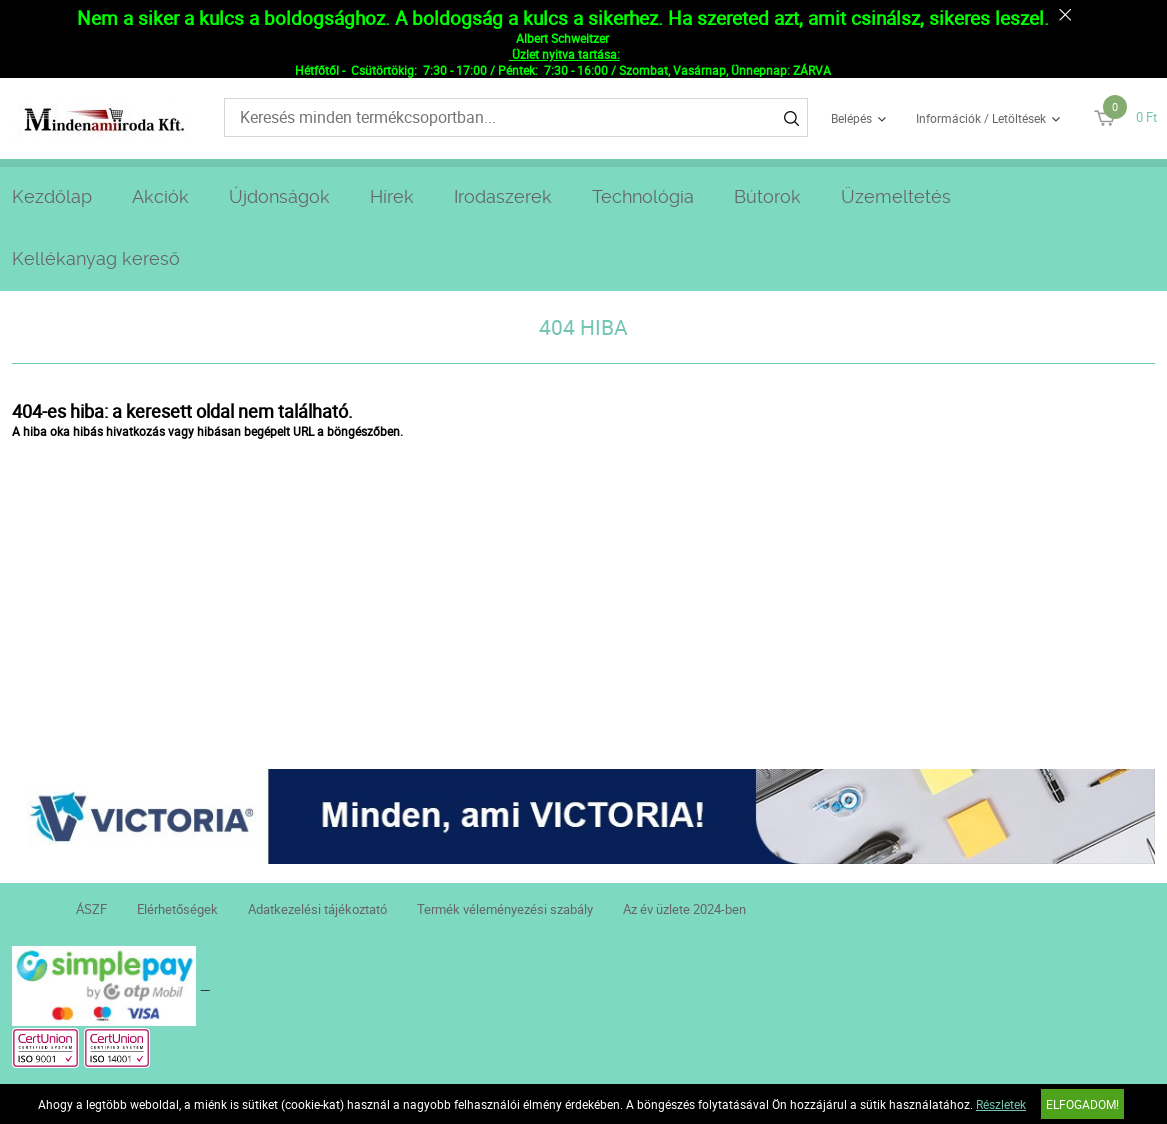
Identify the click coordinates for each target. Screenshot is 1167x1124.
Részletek (1001, 1104)
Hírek (392, 196)
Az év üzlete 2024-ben (684, 909)
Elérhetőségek (177, 909)
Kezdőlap (52, 196)
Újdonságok (279, 196)
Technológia (643, 196)
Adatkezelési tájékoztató (317, 909)
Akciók (160, 196)
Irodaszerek (503, 196)
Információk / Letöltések (981, 118)
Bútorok (767, 196)
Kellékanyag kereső (96, 258)
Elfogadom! (1082, 1104)
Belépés (851, 118)
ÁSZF (91, 909)
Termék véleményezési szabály (505, 909)
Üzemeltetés (896, 196)
